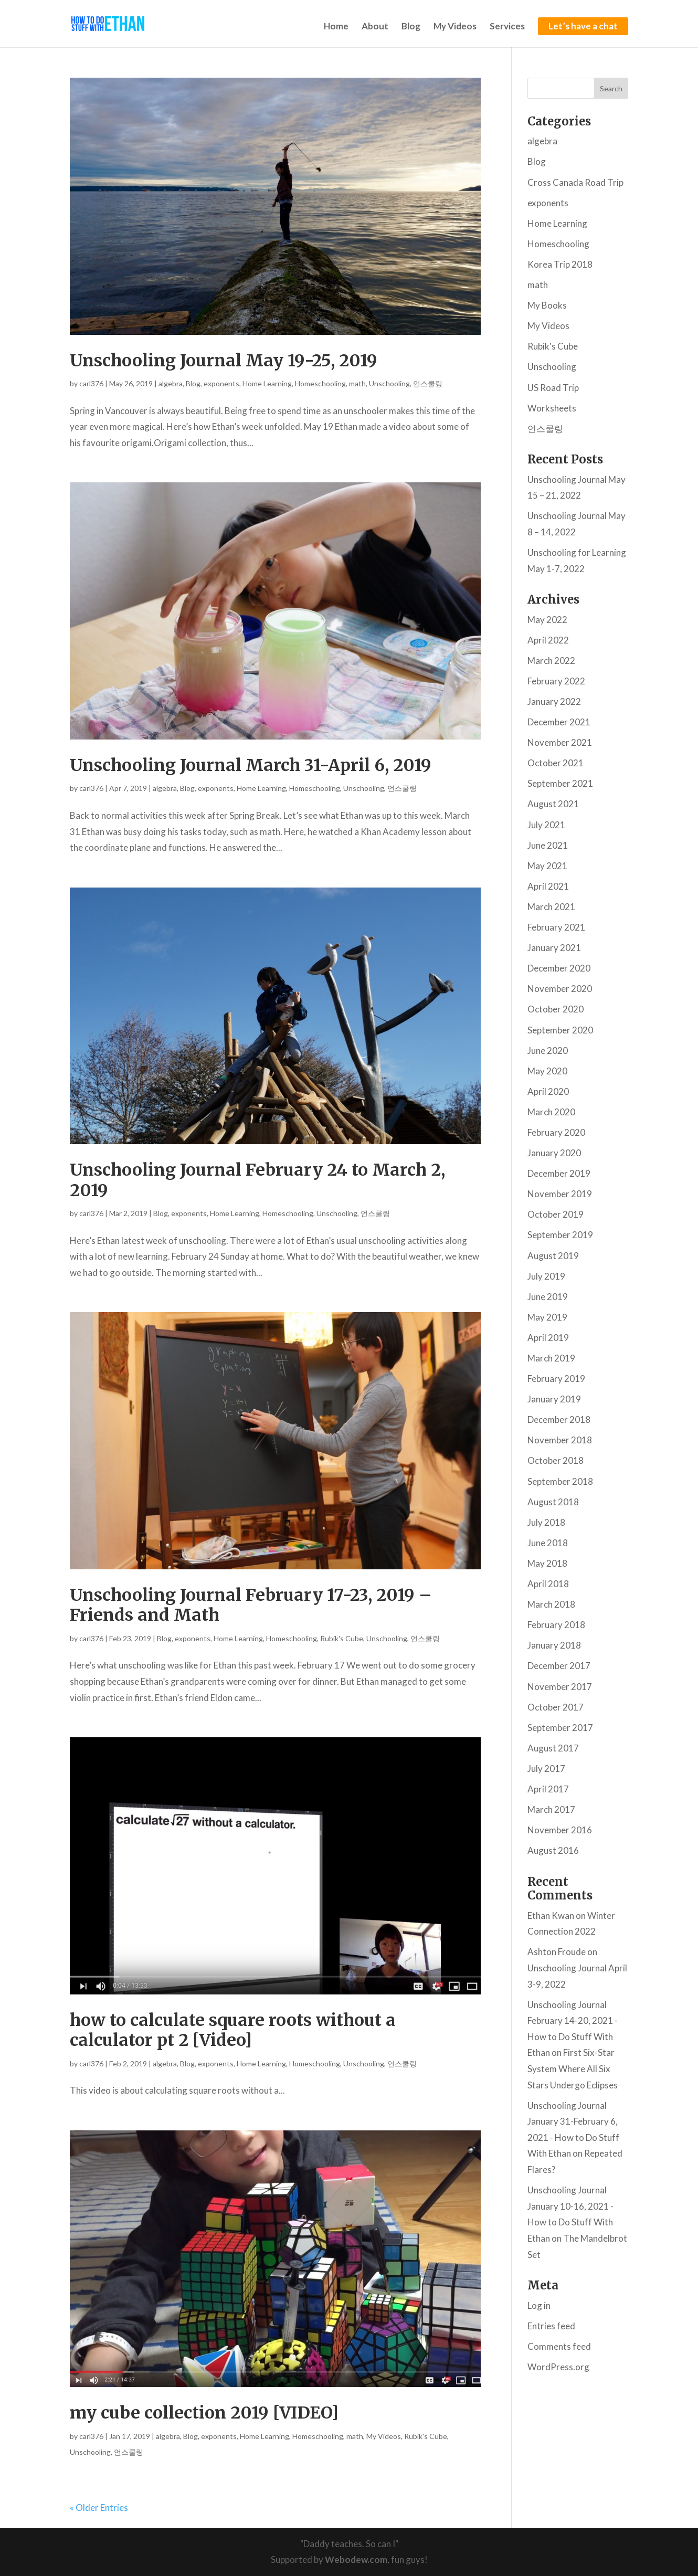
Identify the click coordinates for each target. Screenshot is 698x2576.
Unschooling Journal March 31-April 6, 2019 (250, 765)
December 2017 (558, 1665)
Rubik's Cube (341, 1638)
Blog (410, 27)
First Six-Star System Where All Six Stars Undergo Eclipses (572, 2068)
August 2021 (553, 803)
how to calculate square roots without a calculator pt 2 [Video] (233, 2030)
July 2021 (546, 824)
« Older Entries (99, 2507)
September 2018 (560, 1481)
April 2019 (548, 1337)
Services (507, 27)
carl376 (91, 383)
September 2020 (560, 1030)
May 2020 (547, 1070)
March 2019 (551, 1358)
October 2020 (555, 1009)
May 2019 (547, 1317)
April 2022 (548, 640)
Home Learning (267, 383)
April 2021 (548, 886)
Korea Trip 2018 (560, 264)
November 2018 (559, 1439)
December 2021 (558, 721)
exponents (221, 383)
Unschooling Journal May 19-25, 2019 (223, 360)
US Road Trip (553, 387)
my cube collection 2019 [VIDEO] (204, 2412)
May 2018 (547, 1563)
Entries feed (551, 2325)
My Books (547, 305)
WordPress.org (558, 2366)
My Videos (455, 27)
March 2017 (551, 1809)
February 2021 (556, 927)
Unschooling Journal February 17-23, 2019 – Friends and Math (251, 1605)
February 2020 (556, 1132)
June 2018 (547, 1542)
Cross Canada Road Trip (575, 182)
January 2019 (554, 1399)
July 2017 (546, 1768)
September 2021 (560, 783)
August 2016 (553, 1850)
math (357, 383)
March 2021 (551, 906)
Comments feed (559, 2346)
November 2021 (559, 742)
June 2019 (547, 1296)
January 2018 (554, 1645)
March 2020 (551, 1111)
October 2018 (555, 1460)
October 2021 (555, 762)
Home (336, 27)
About (375, 27)
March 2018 (551, 1604)
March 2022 (551, 660)
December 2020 (558, 968)
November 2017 (559, 1686)
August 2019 (553, 1255)
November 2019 (559, 1193)
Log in (539, 2305)
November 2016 (559, 1829)
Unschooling (389, 383)
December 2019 (558, 1173)
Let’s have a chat (583, 25)
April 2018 (548, 1583)
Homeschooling (320, 383)
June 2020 (547, 1050)
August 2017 (553, 1748)
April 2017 (548, 1788)
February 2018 (556, 1624)
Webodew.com (356, 2559)
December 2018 (558, 1419)
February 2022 (556, 681)
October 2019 (555, 1214)
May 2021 (547, 865)
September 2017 (560, 1727)
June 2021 (547, 845)
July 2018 (546, 1522)
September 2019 (560, 1234)
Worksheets (551, 408)
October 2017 (555, 1707)
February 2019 (556, 1378)
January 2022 (554, 701)
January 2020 (554, 1152)
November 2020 (559, 988)
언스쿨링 (427, 383)
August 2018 (553, 1501)
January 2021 (554, 947)
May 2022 (547, 619)
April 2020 (548, 1091)
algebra (170, 383)
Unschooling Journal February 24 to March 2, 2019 (257, 1179)
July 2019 (546, 1276)
